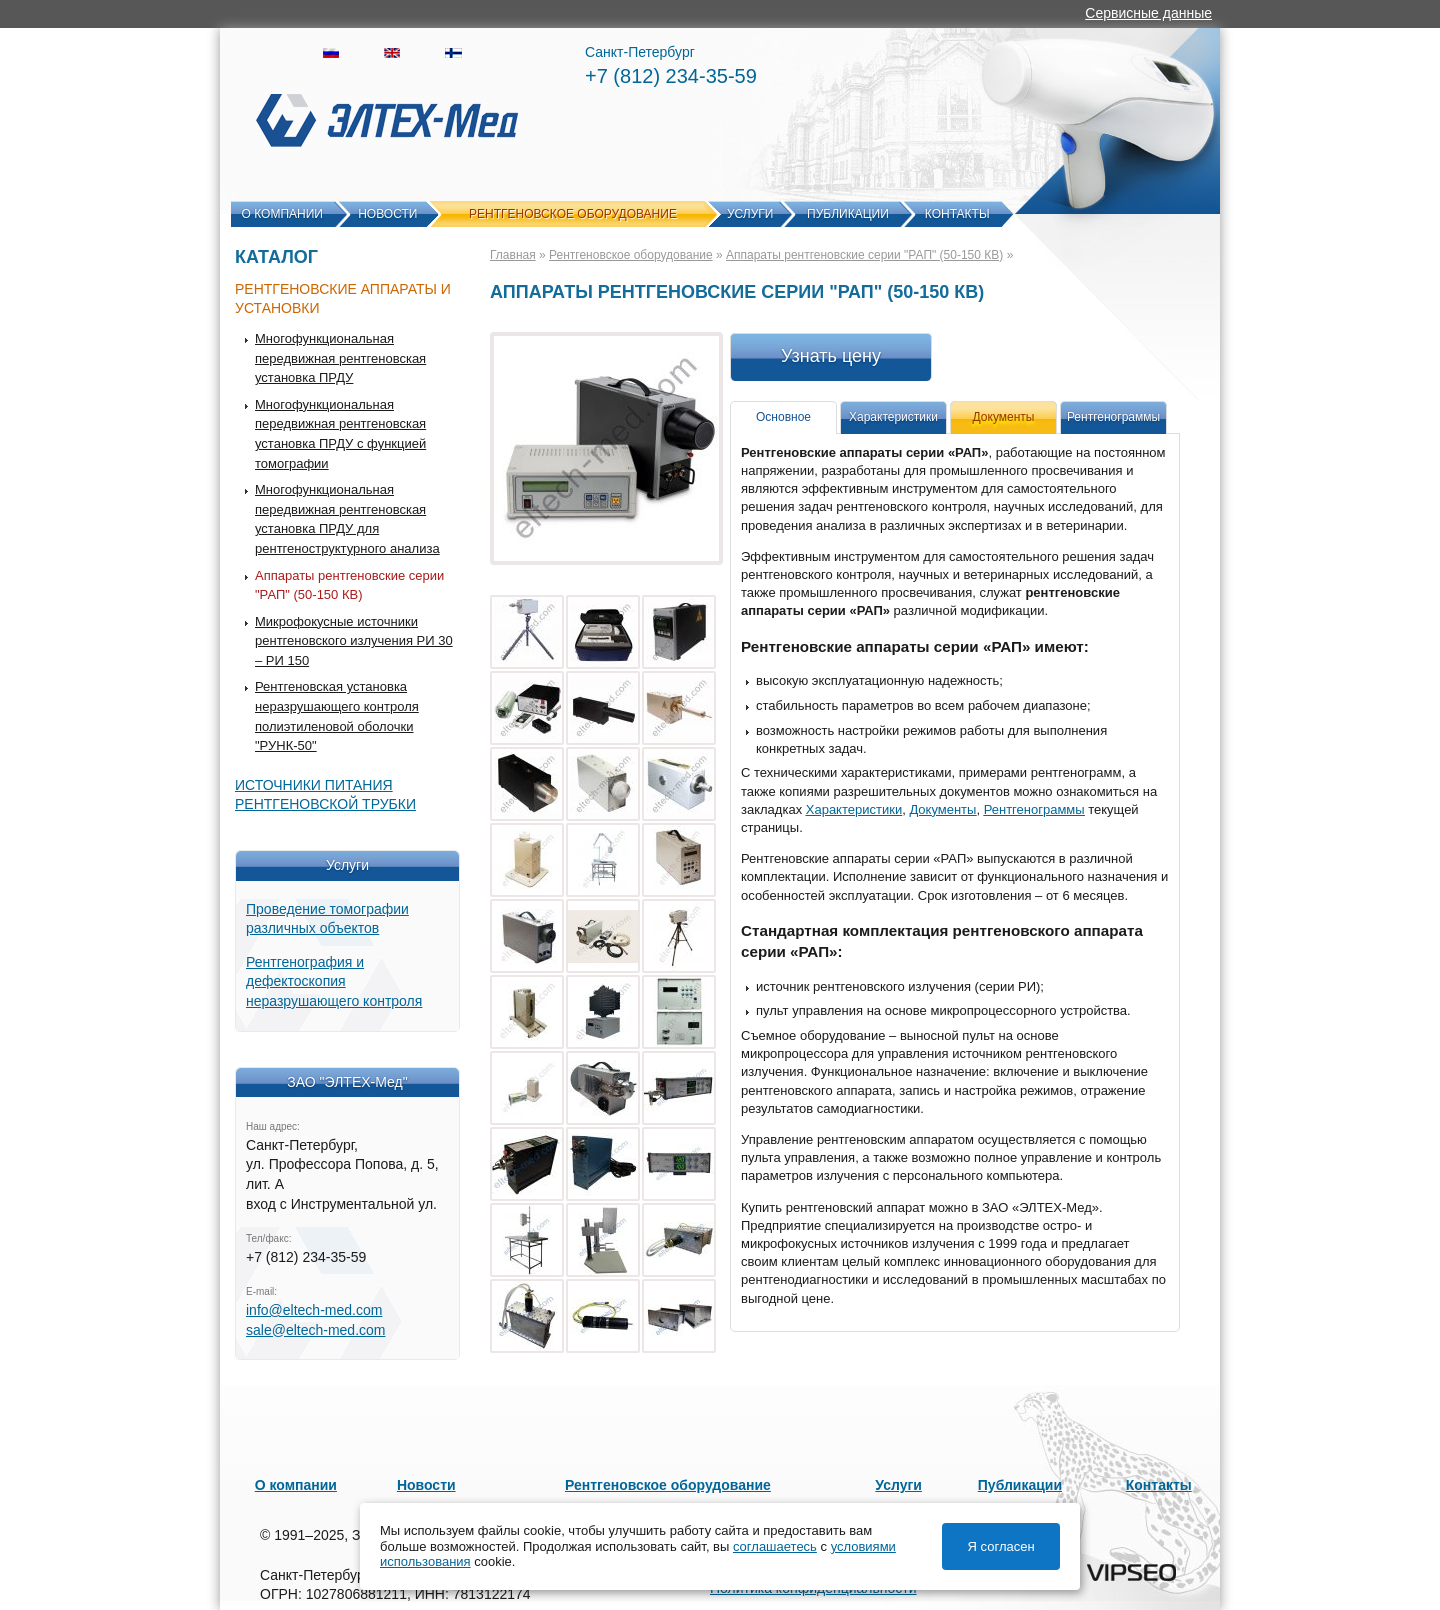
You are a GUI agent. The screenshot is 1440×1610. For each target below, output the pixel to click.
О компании (282, 214)
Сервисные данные (1148, 13)
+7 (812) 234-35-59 (671, 76)
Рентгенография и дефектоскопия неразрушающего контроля (334, 981)
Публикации (848, 214)
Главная (513, 255)
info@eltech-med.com (314, 1310)
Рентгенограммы (1113, 417)
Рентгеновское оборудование (573, 214)
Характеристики (893, 417)
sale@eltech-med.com (316, 1330)
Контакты (957, 214)
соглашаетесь (775, 1546)
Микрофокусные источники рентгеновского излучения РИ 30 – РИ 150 (354, 641)
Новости (387, 214)
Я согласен (1001, 1546)
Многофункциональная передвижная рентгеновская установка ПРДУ (340, 358)
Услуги (750, 214)
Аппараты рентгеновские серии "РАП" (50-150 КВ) (864, 255)
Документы (942, 809)
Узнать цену (831, 356)
